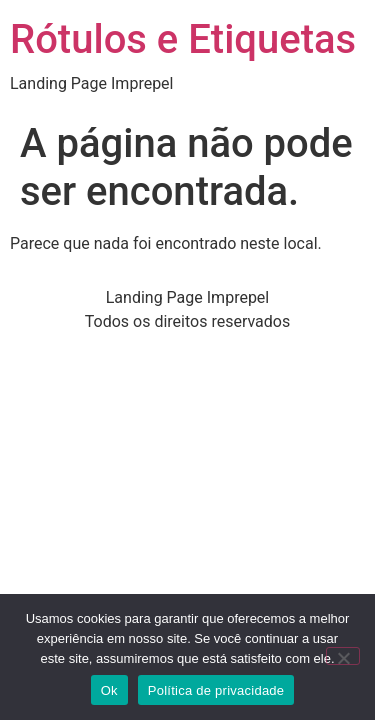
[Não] (343, 656)
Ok (109, 690)
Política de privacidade (216, 690)
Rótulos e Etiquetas (183, 39)
